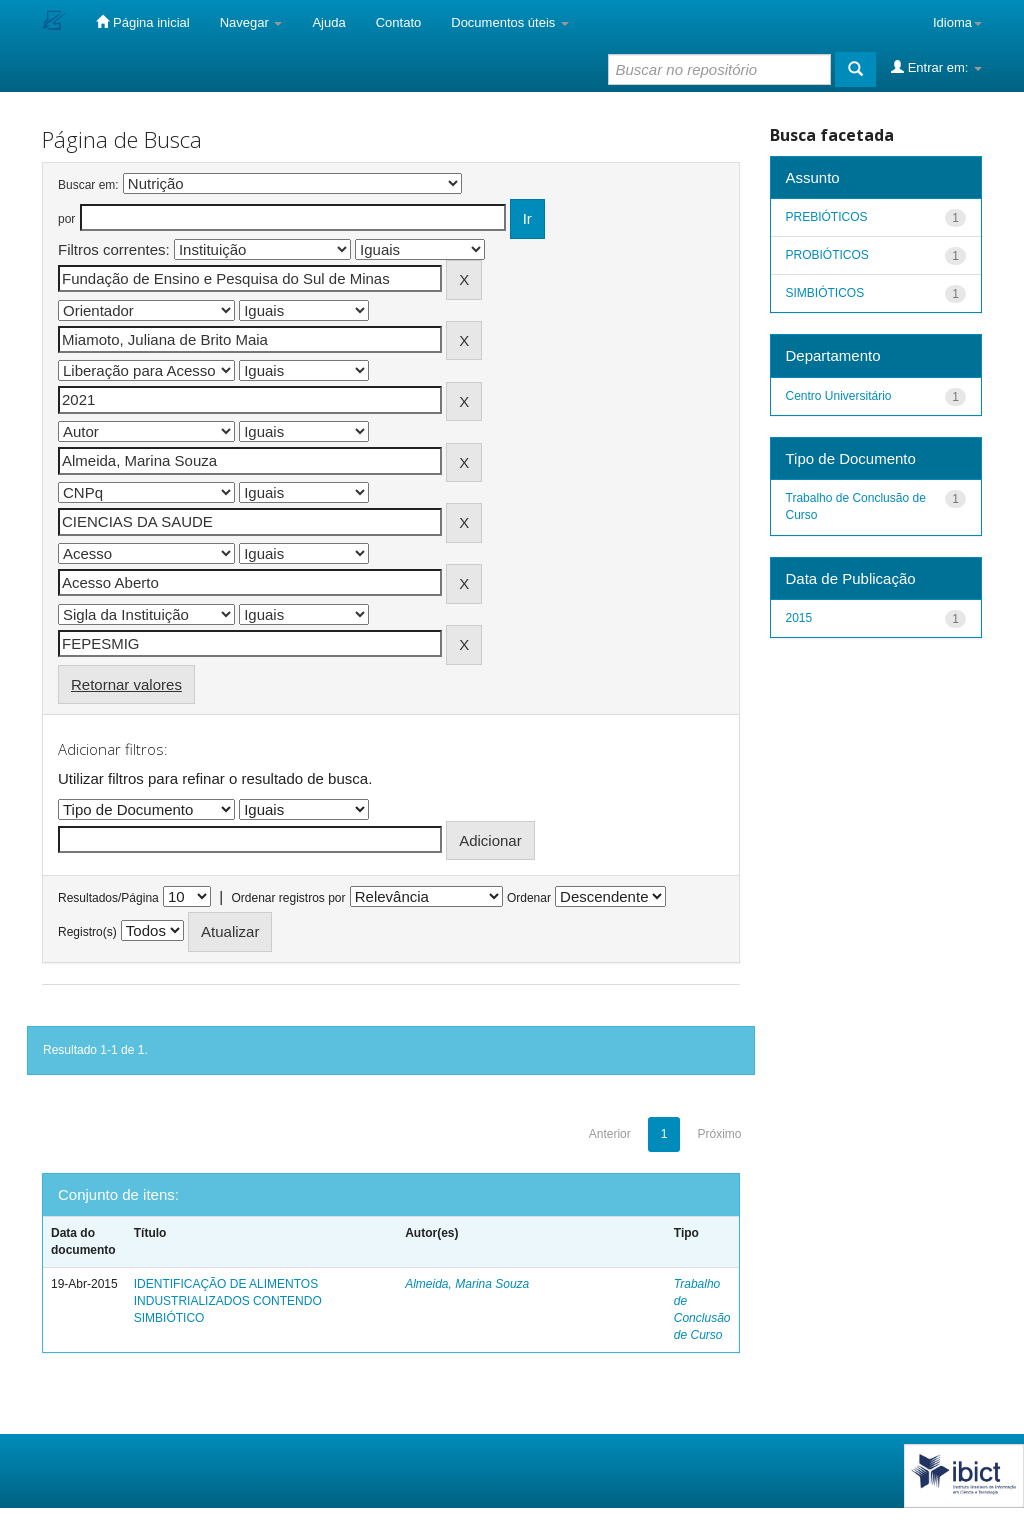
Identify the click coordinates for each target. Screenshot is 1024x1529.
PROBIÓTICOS (827, 255)
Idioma (957, 22)
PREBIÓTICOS (827, 217)
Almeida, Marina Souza (467, 1284)
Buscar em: (88, 185)
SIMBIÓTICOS (825, 293)
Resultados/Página (108, 898)
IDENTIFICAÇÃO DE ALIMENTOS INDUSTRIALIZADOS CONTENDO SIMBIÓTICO (228, 1301)
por (66, 219)
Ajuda (328, 22)
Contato (399, 22)
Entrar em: (936, 67)
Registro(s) (87, 932)
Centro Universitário (839, 396)
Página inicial (142, 22)
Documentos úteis (510, 22)
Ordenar (529, 898)
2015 (799, 618)
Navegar (251, 22)
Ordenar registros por (288, 898)
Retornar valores (126, 684)
